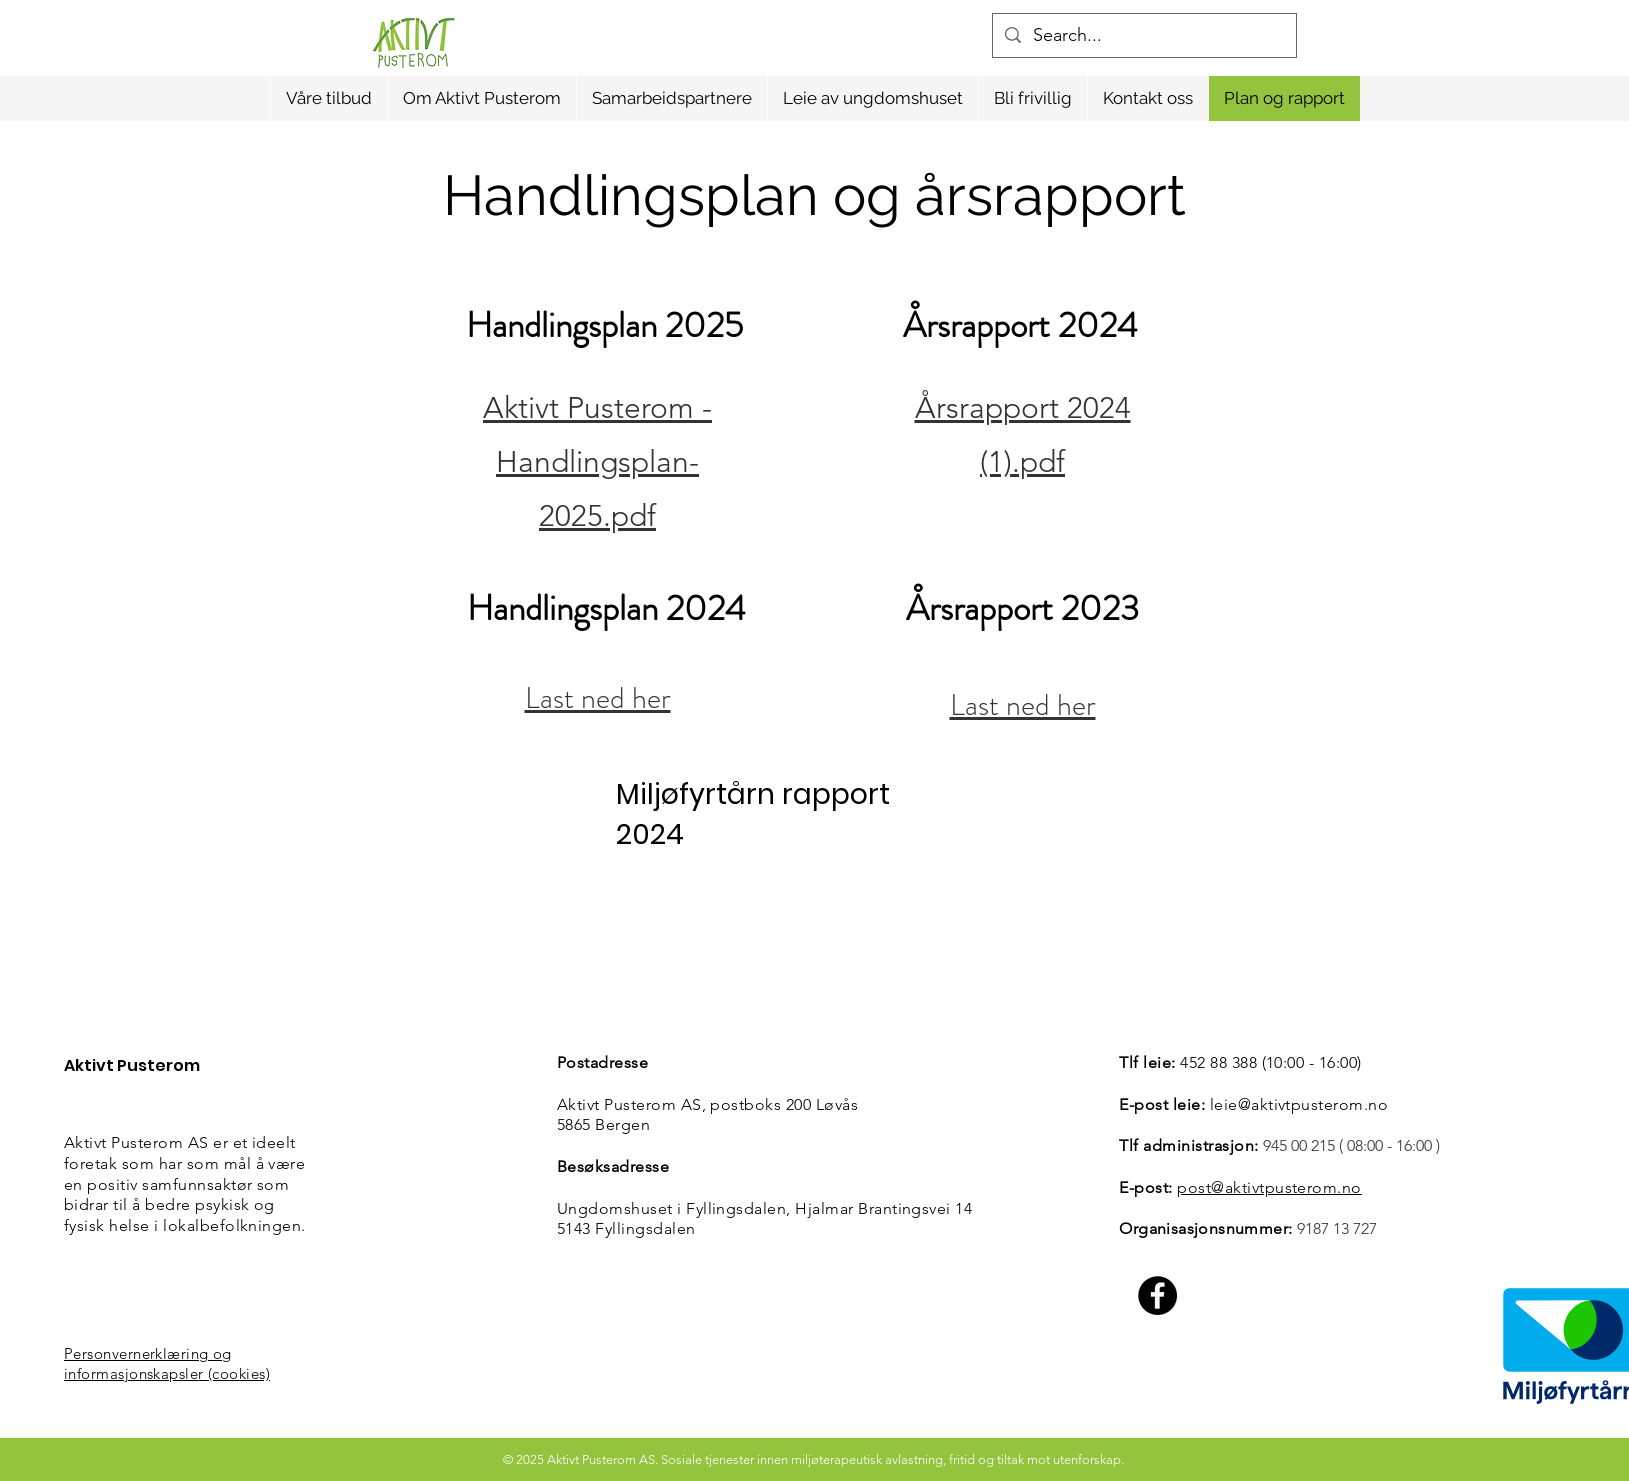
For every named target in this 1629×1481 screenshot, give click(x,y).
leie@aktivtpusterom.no (1299, 1104)
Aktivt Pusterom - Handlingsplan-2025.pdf (597, 462)
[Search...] (1143, 35)
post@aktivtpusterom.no (1269, 1187)
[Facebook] (1157, 1295)
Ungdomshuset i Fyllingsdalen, (676, 1208)
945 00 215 (1299, 1145)
